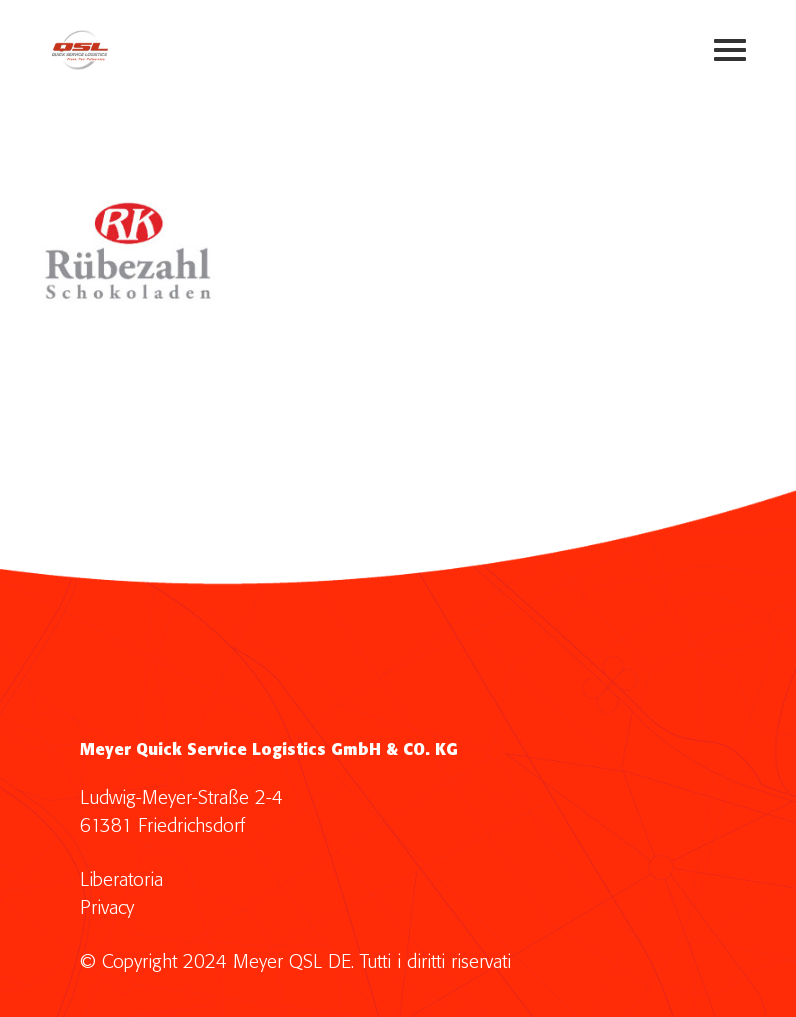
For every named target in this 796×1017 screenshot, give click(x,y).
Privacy (107, 908)
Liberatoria (121, 880)
